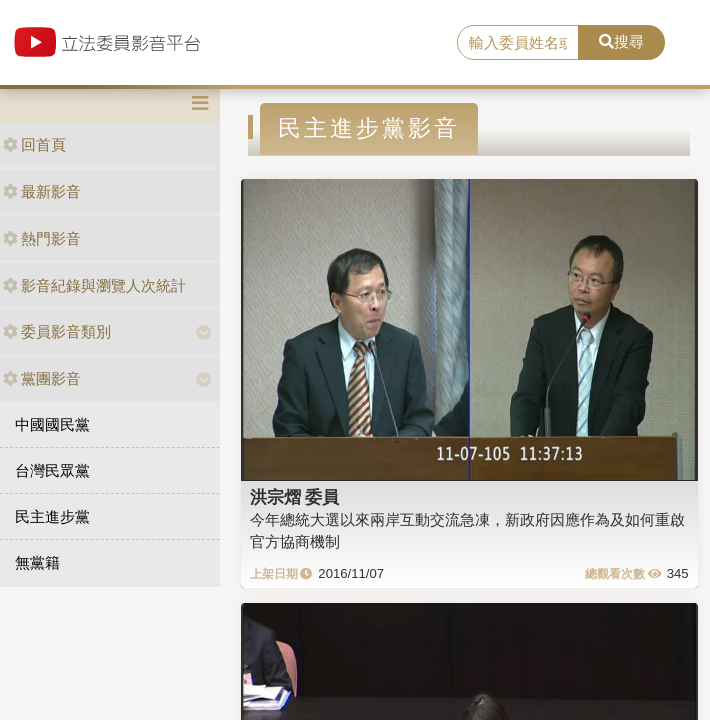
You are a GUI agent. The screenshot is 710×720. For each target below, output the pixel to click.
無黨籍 (37, 562)
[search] (518, 43)
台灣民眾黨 (52, 470)
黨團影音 (42, 378)
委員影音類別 (57, 331)
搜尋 (621, 41)
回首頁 (34, 144)
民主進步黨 (52, 516)
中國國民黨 (52, 424)
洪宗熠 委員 (295, 497)
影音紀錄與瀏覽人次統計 (94, 285)
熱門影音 (42, 238)
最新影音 (42, 191)
